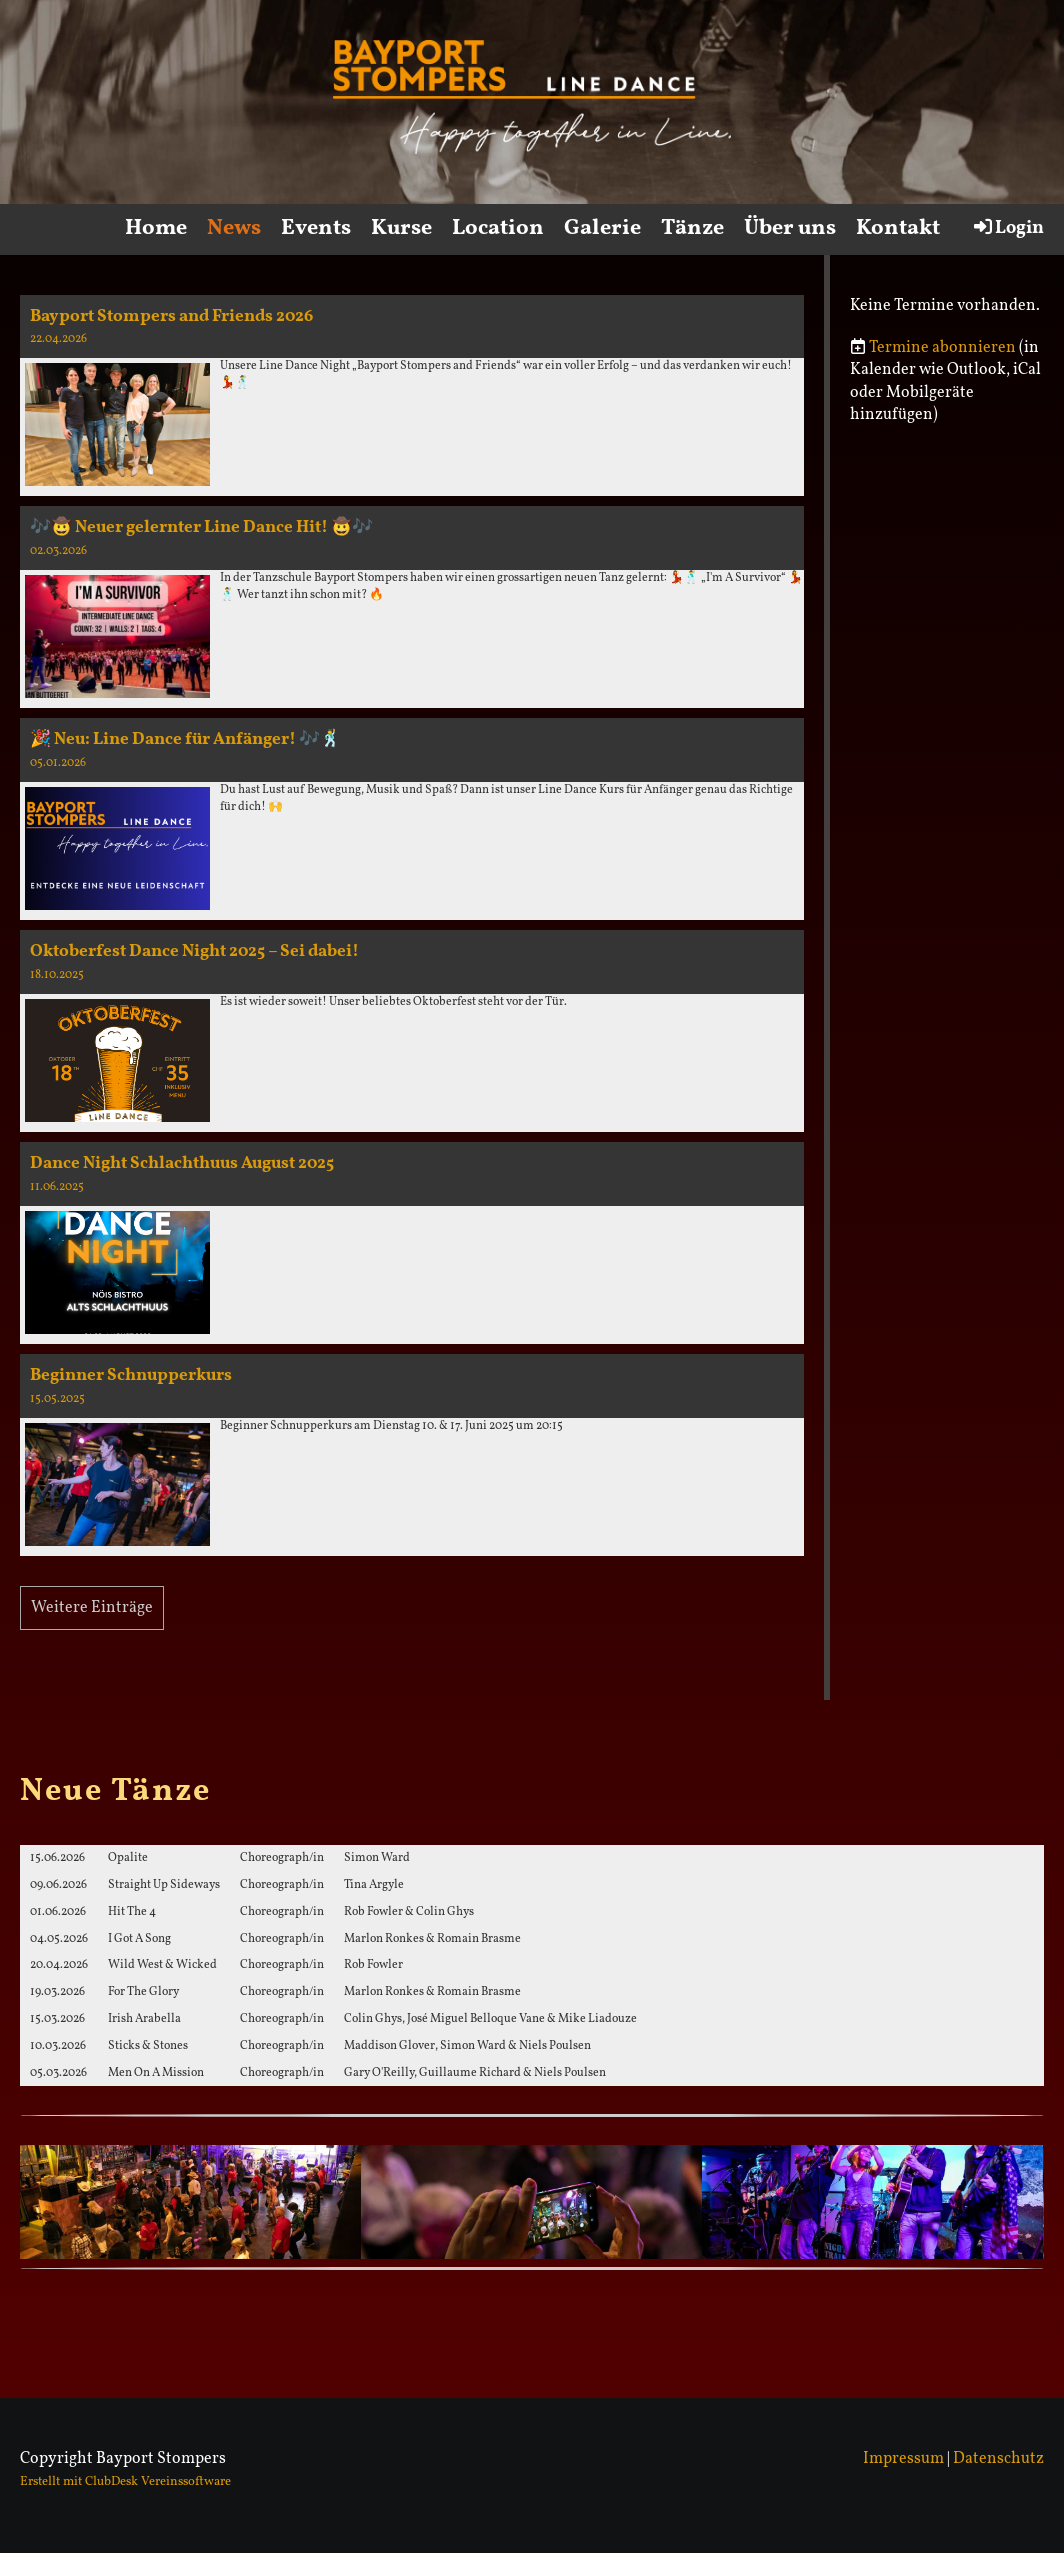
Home (156, 228)
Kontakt (898, 228)
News (234, 228)
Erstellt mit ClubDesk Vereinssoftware (125, 2482)
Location (498, 228)
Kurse (401, 228)
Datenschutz (998, 2459)
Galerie (602, 228)
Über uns (790, 228)
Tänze (692, 228)
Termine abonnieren (942, 348)
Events (316, 228)
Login (1007, 227)
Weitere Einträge (92, 1608)
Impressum (903, 2459)
